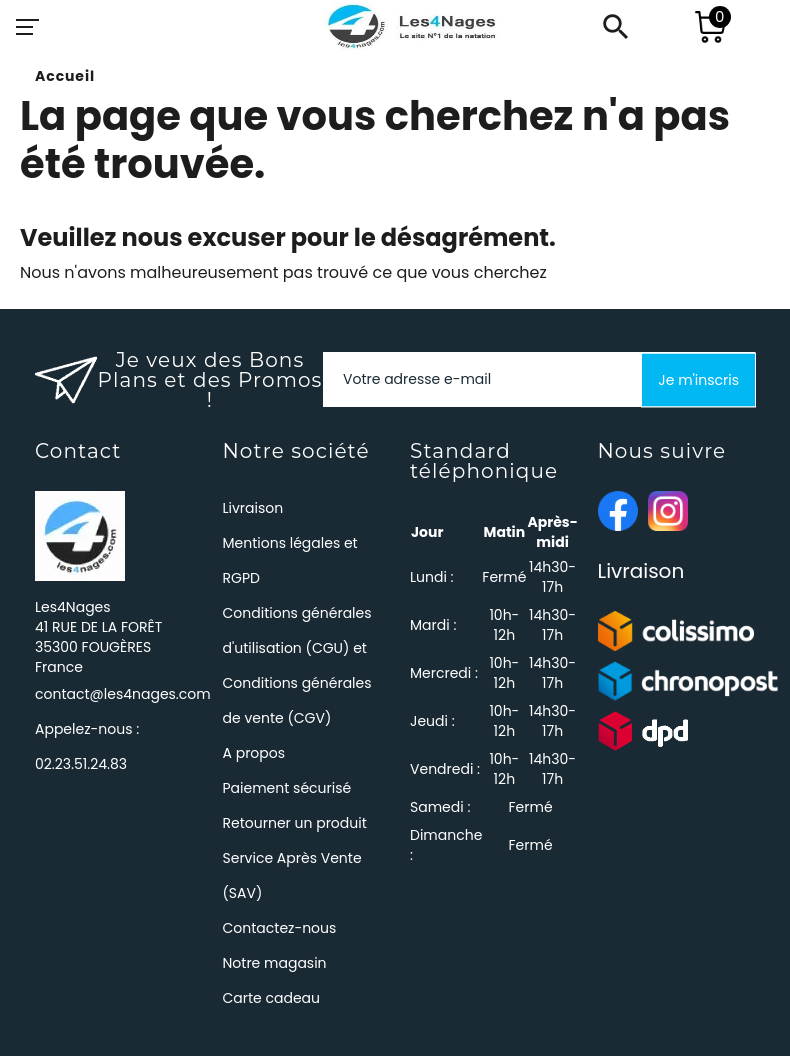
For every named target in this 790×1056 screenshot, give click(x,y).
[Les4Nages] (411, 27)
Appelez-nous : (87, 746)
